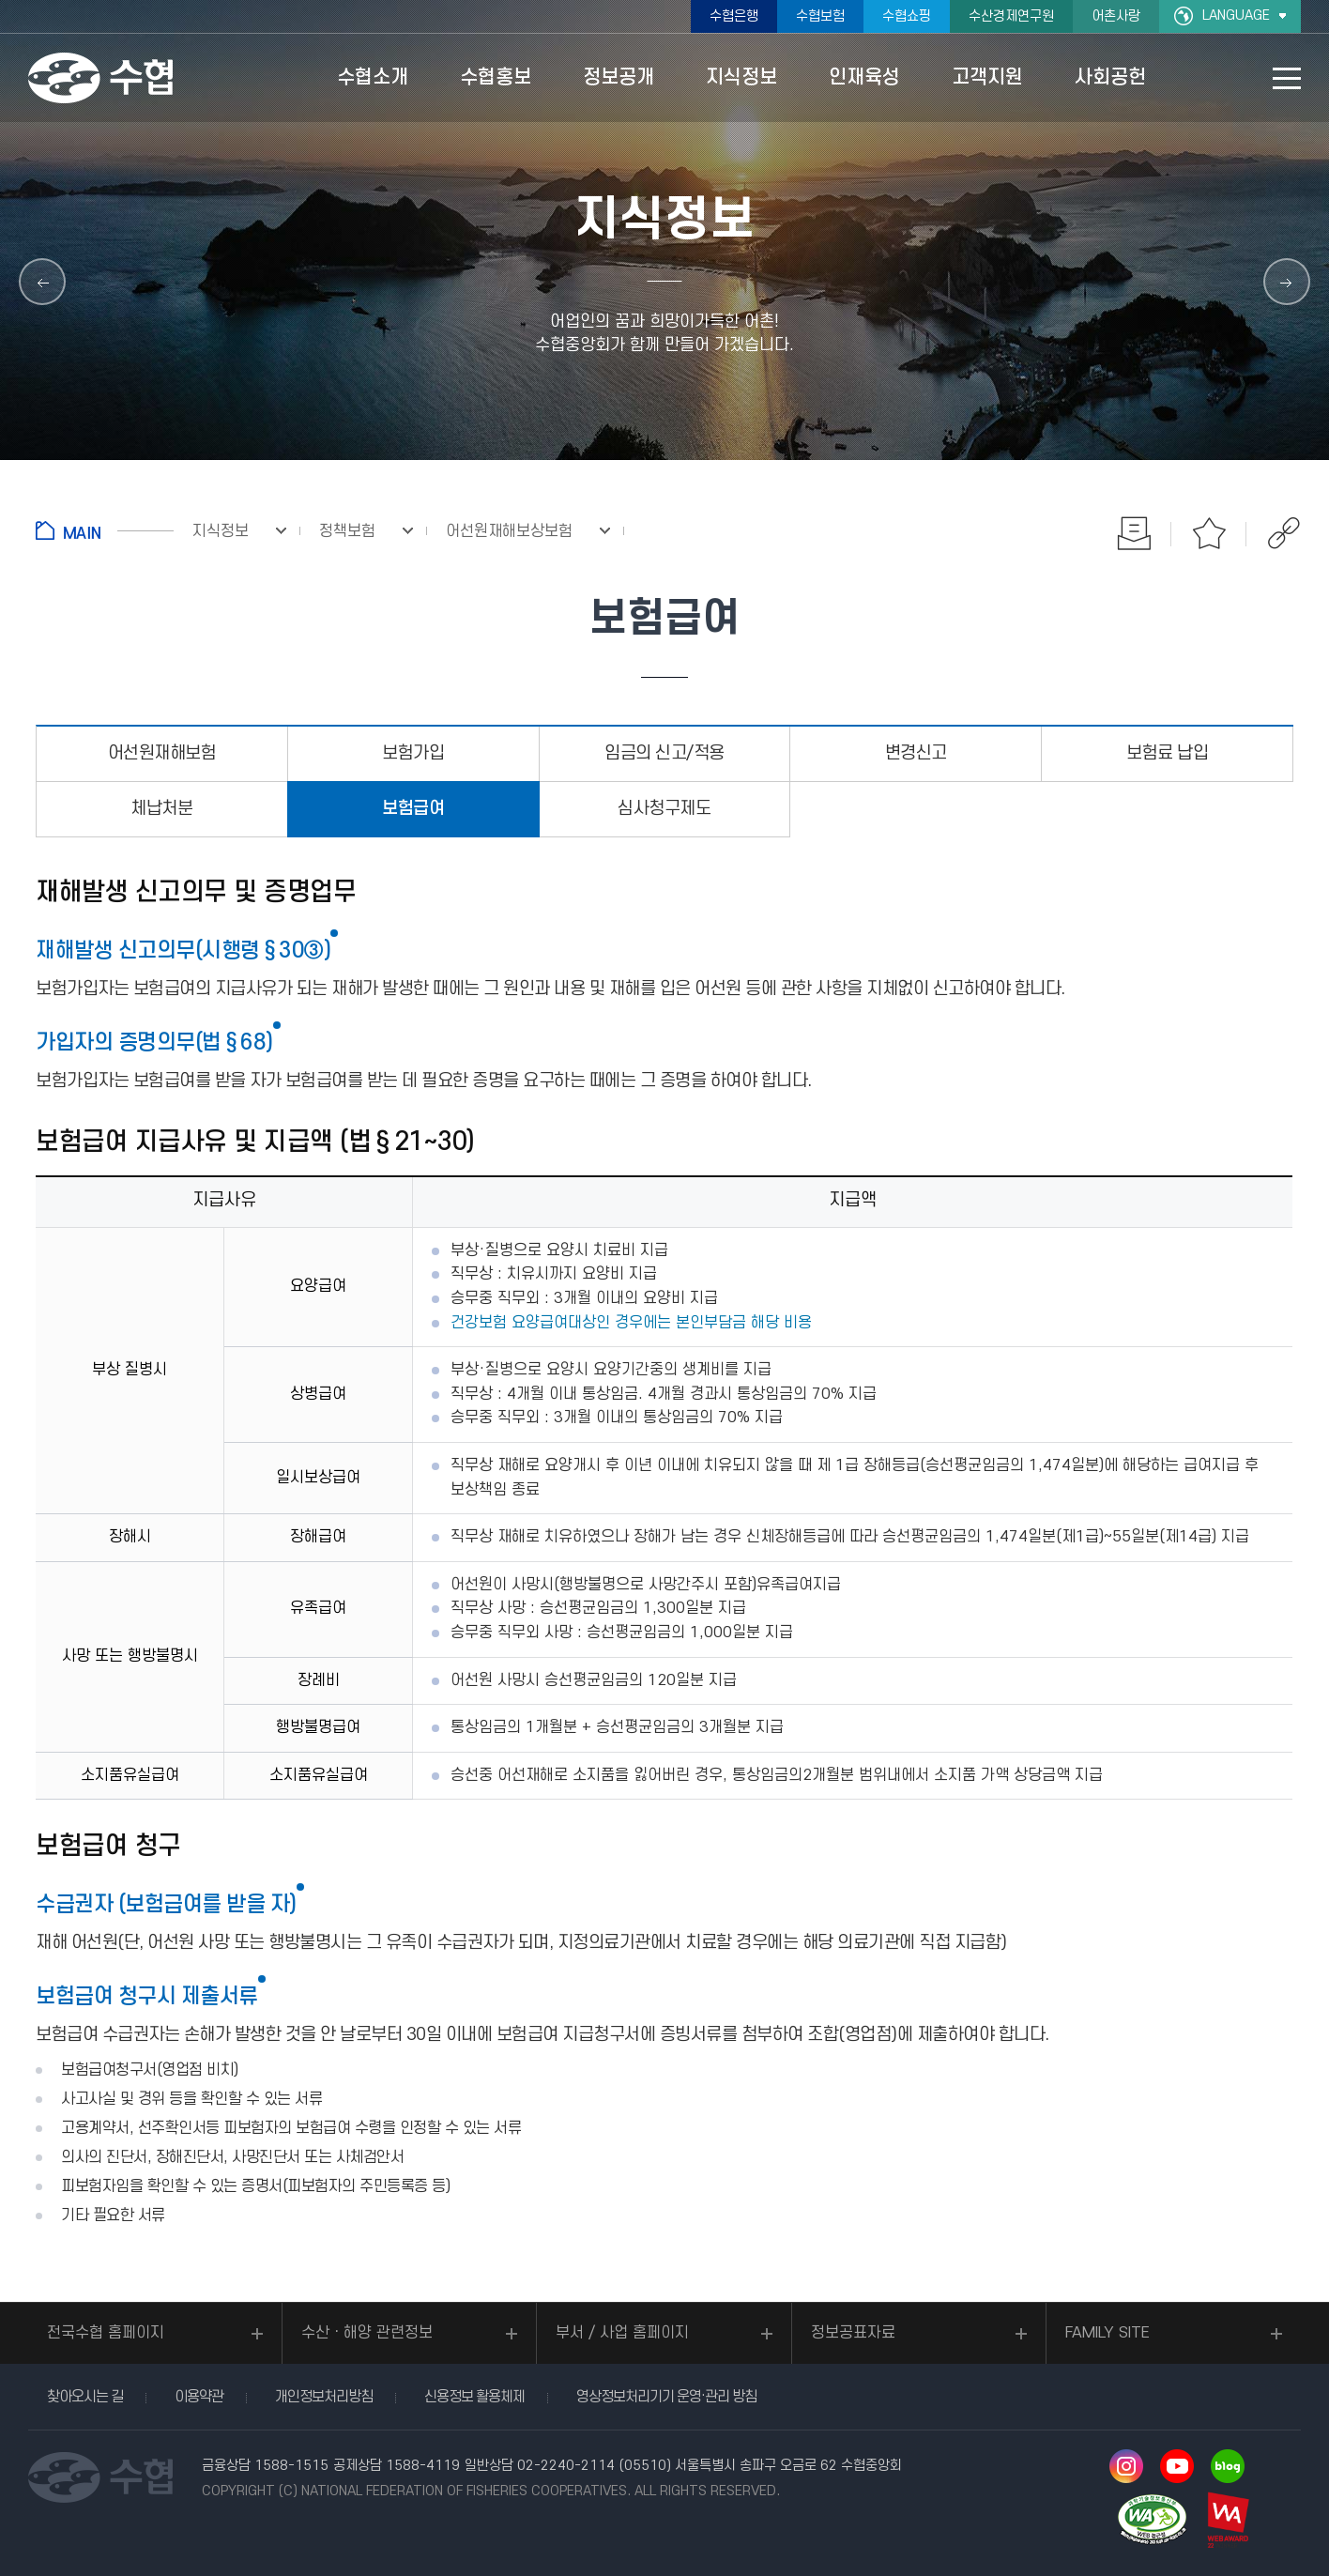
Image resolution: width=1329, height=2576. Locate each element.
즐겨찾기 (1208, 533)
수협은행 (734, 16)
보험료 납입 (1167, 753)
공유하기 (1283, 533)
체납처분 (161, 809)
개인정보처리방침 (324, 2396)
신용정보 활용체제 (474, 2396)
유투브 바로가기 (1177, 2466)
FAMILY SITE (1107, 2332)
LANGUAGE (1236, 15)
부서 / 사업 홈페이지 (622, 2332)
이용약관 (199, 2396)
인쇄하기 (1133, 533)
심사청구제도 (664, 809)
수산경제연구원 (1011, 16)
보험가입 (413, 753)
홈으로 (105, 530)
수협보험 (820, 16)
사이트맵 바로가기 (1287, 78)
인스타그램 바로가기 (1126, 2466)
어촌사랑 (1116, 16)
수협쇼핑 (906, 16)
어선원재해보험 (162, 753)
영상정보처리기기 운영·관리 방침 (666, 2396)
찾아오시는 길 (85, 2396)
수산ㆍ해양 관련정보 (367, 2332)
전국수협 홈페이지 (105, 2332)
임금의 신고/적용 (664, 753)
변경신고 (916, 753)
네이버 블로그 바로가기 (1228, 2466)
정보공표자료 (853, 2332)
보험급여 (413, 809)
